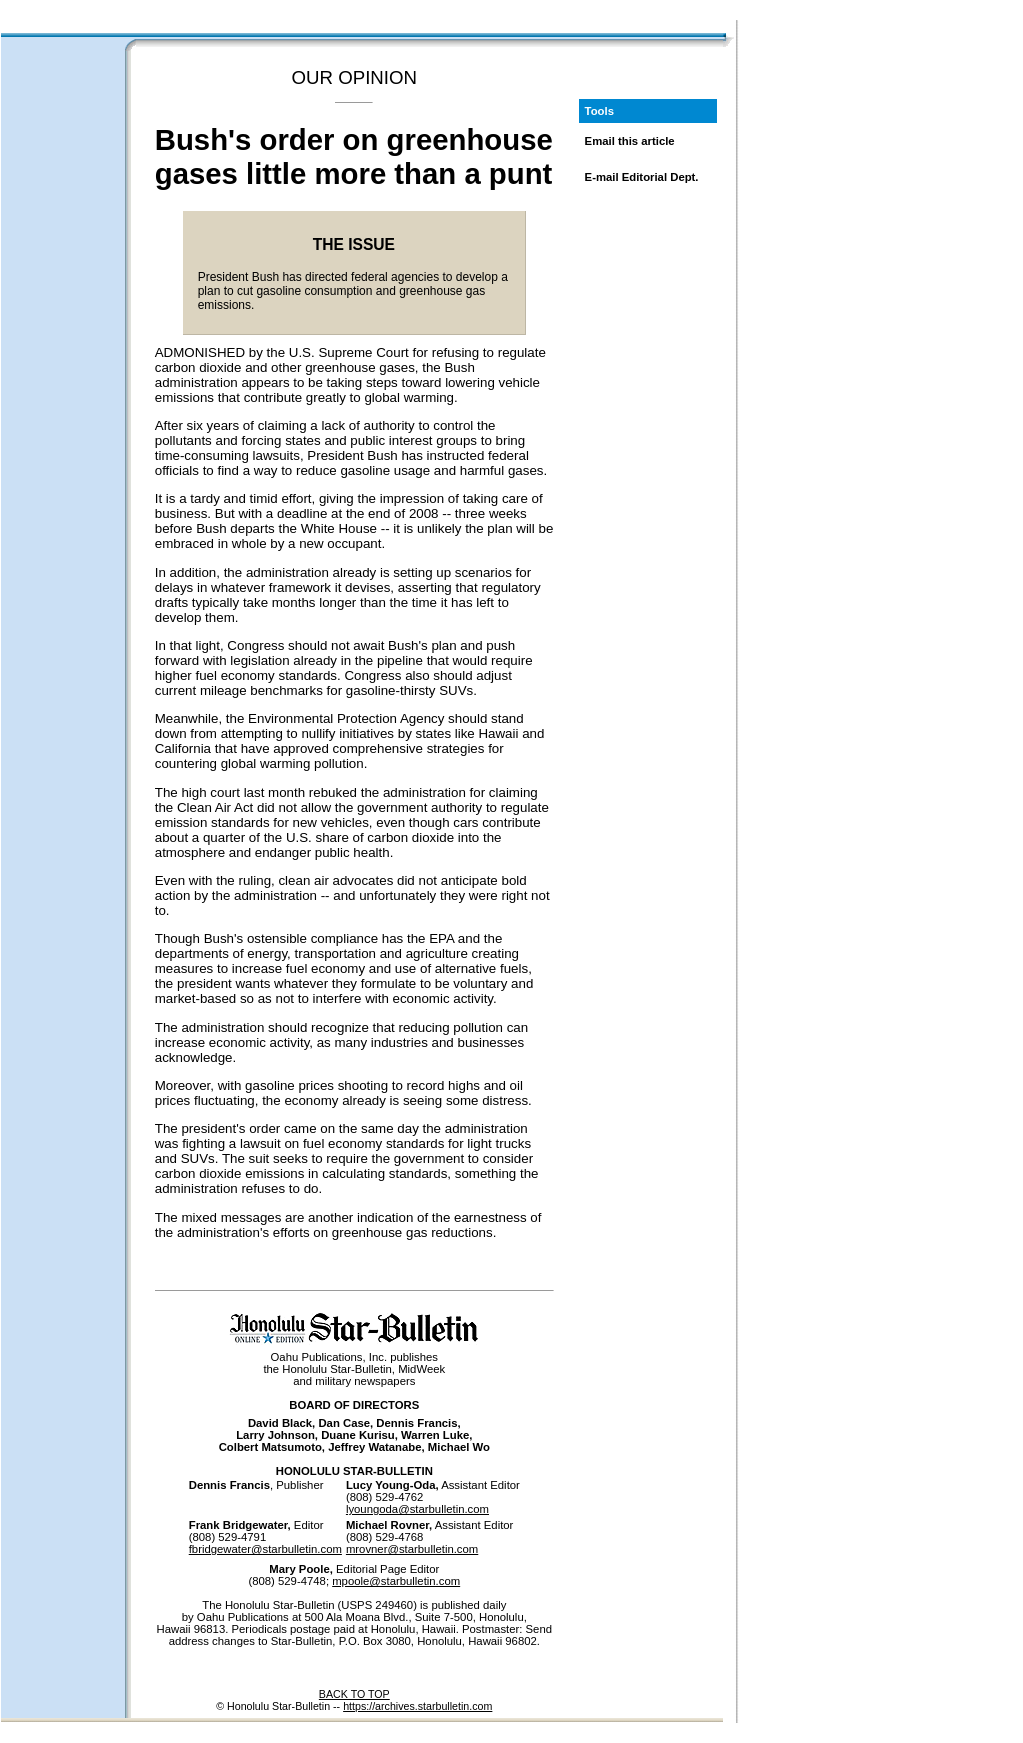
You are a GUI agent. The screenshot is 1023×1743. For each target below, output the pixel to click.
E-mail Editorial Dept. (642, 177)
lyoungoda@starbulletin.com (417, 1509)
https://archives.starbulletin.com (417, 1706)
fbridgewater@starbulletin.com (265, 1549)
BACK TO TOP (354, 1694)
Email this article (630, 141)
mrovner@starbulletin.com (412, 1549)
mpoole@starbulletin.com (396, 1581)
